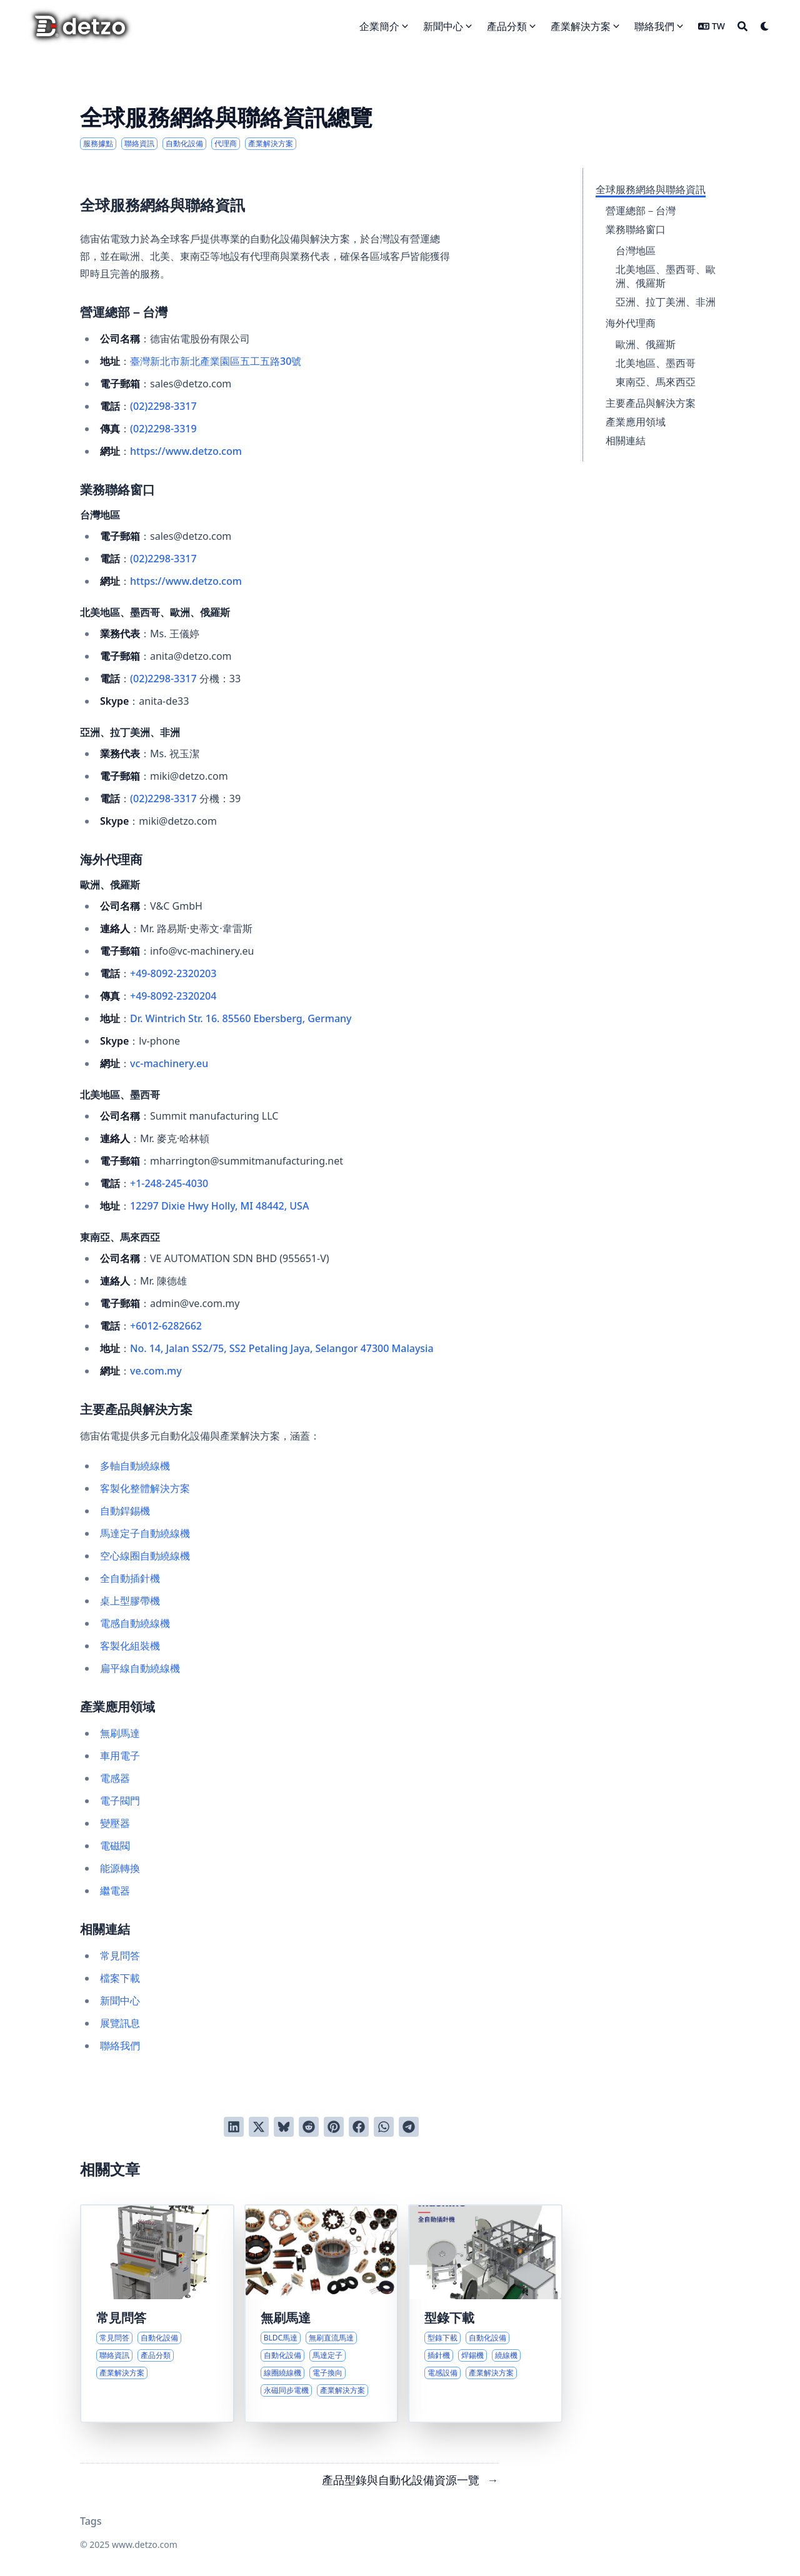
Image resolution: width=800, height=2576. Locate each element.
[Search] (743, 26)
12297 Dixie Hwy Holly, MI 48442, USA (219, 1206)
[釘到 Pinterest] (334, 2127)
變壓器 (115, 1823)
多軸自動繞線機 (135, 1466)
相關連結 (626, 440)
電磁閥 (115, 1845)
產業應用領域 (636, 422)
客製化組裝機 (130, 1646)
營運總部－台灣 (641, 210)
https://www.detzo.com (186, 451)
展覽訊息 (120, 2023)
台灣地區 (636, 250)
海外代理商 (631, 323)
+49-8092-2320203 (173, 973)
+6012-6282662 (166, 1326)
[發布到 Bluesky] (284, 2127)
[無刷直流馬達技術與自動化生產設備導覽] (322, 2314)
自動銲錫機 (125, 1511)
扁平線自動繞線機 (140, 1668)
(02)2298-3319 (163, 428)
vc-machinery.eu (169, 1063)
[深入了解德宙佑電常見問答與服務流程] (157, 2314)
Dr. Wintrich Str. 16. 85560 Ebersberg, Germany (241, 1018)
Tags (91, 2521)
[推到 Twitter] (259, 2127)
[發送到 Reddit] (309, 2127)
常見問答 (120, 1955)
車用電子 (120, 1756)
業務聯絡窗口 (636, 229)
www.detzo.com (145, 2544)
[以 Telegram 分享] (409, 2127)
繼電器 (115, 1890)
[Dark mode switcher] (765, 26)
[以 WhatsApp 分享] (384, 2127)
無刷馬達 (120, 1733)
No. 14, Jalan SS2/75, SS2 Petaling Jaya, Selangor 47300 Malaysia (282, 1348)
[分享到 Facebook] (359, 2127)
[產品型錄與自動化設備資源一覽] (485, 2314)
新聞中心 (120, 2000)
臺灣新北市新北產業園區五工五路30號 (215, 361)
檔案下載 (120, 1978)
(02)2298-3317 (163, 406)
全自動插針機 (130, 1578)
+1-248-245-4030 (169, 1183)
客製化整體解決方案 (145, 1488)
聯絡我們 (120, 2045)
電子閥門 (120, 1801)
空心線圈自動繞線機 (145, 1556)
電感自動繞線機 (135, 1623)
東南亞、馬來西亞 (656, 382)
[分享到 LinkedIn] (234, 2127)
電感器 (115, 1778)
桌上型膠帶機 (130, 1601)
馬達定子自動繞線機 (145, 1533)
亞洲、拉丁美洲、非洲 (666, 302)
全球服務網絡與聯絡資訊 (651, 189)
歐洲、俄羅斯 (646, 344)
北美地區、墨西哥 (656, 363)
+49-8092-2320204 (173, 996)
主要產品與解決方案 (651, 403)
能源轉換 (120, 1868)
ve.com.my (156, 1371)
